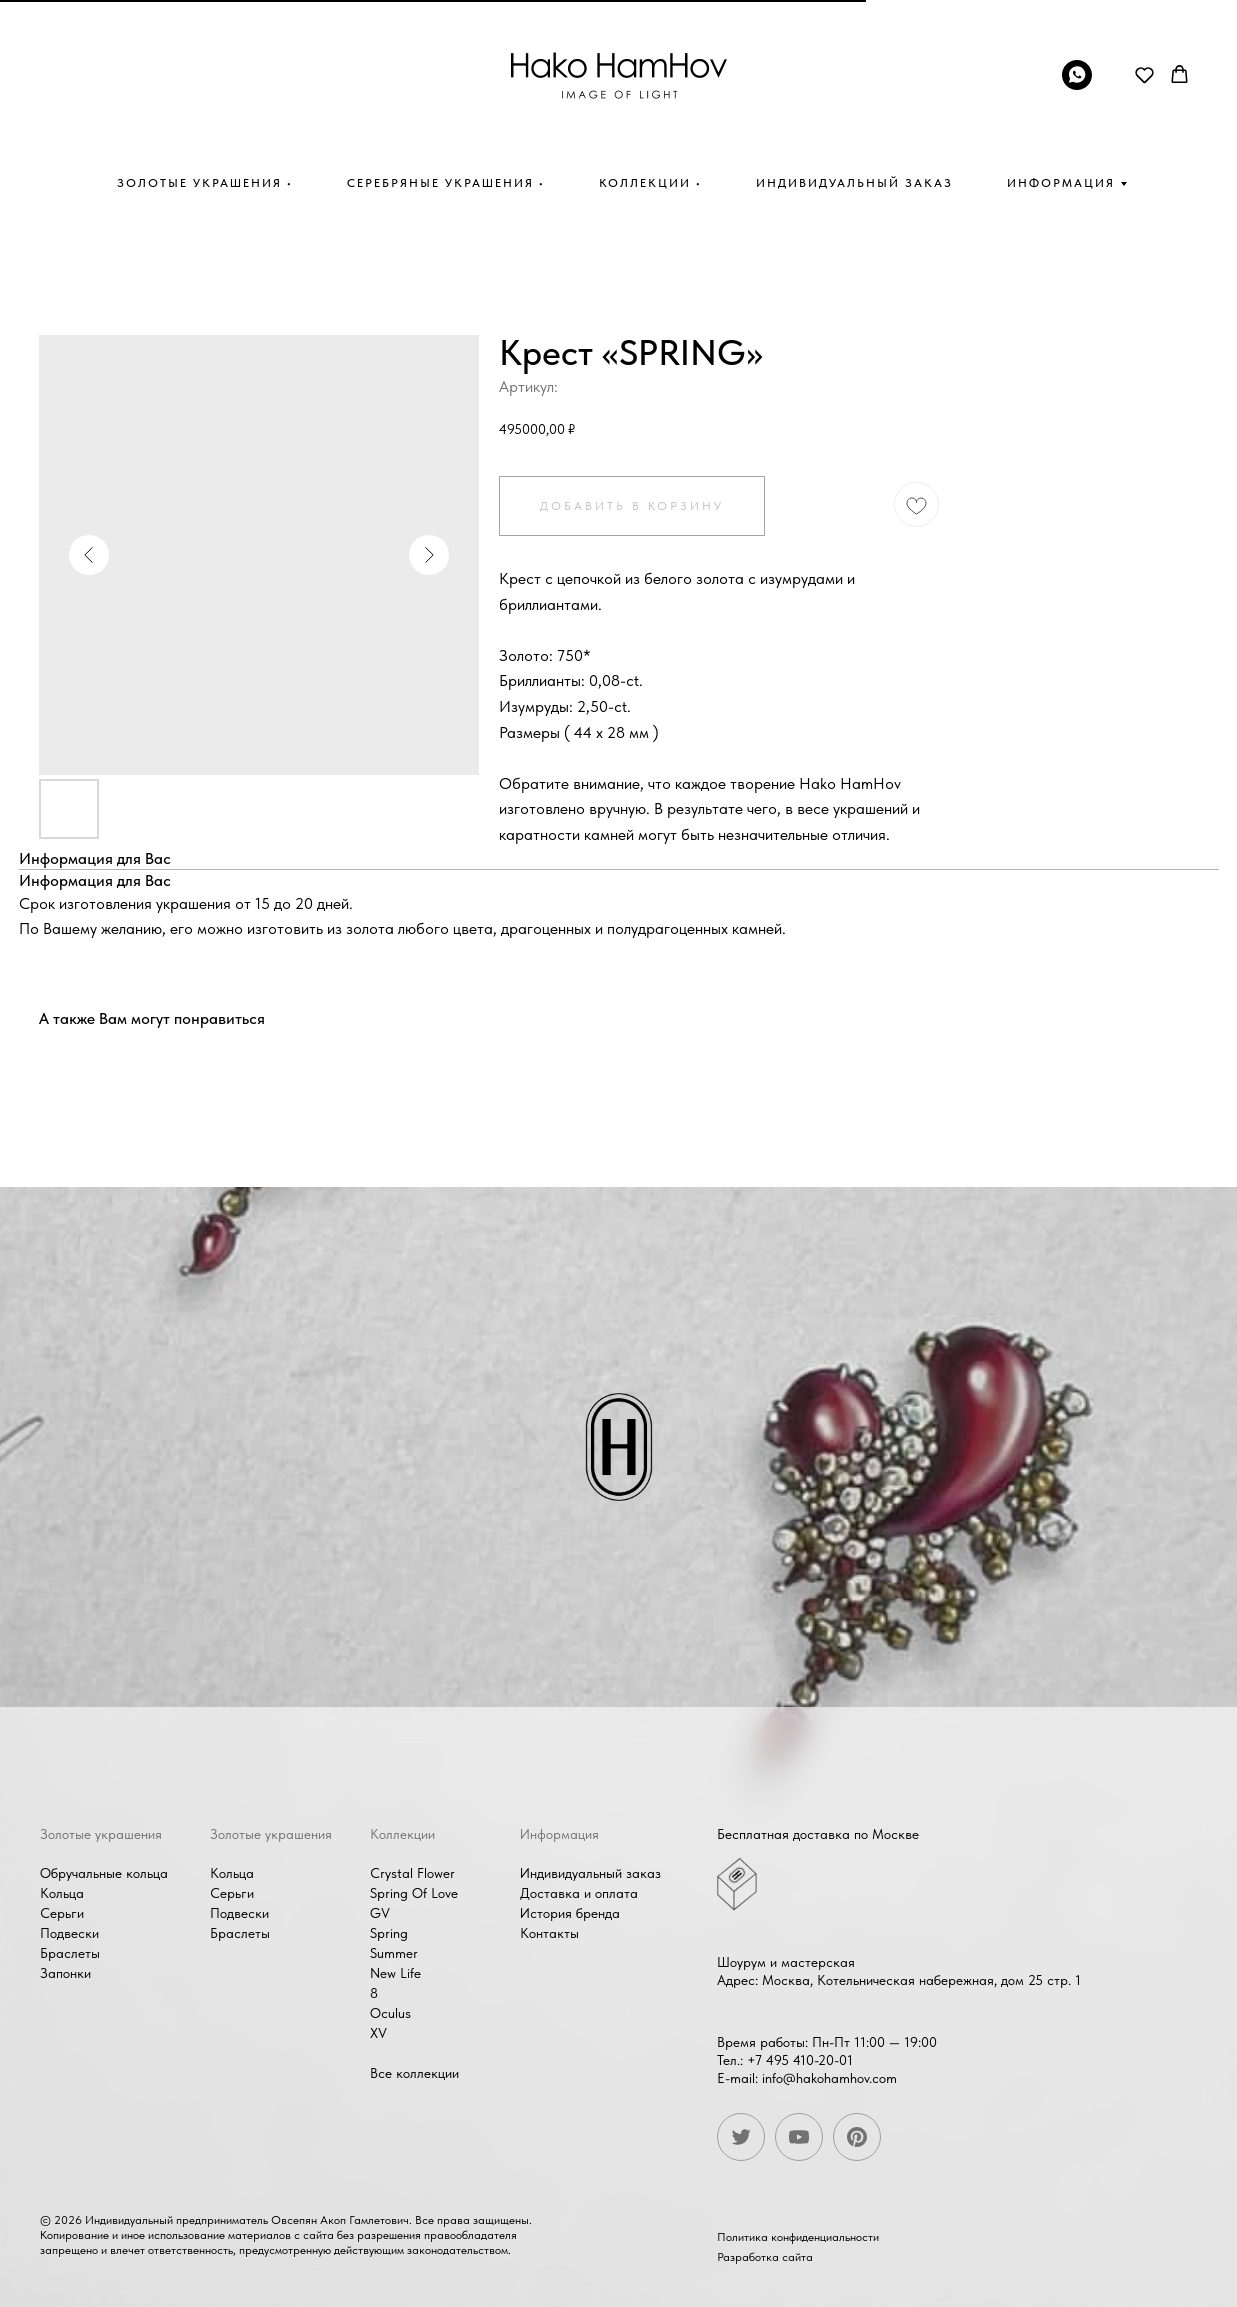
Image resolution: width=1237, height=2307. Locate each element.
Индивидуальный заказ (854, 183)
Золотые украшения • (205, 183)
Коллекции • (650, 183)
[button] (1144, 74)
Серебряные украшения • (446, 183)
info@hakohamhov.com (826, 2078)
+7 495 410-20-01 (797, 2060)
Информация (1061, 183)
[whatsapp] (1077, 84)
